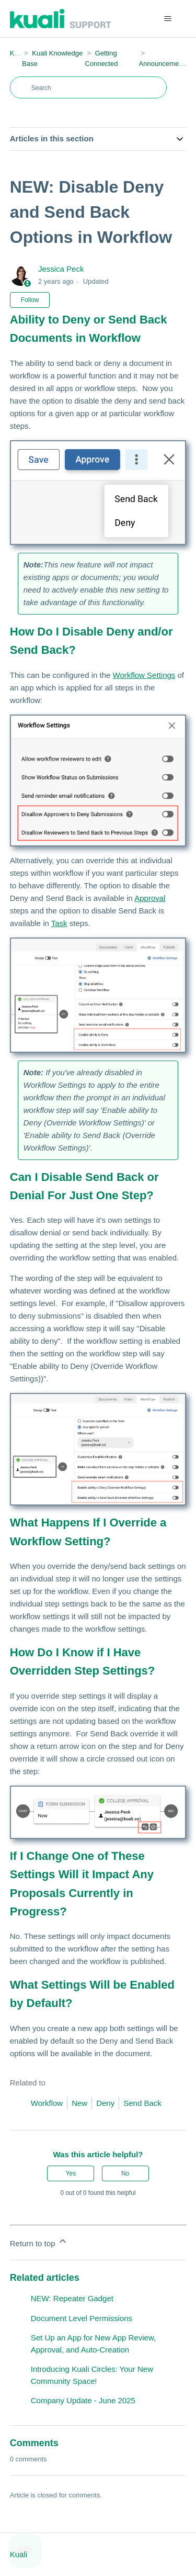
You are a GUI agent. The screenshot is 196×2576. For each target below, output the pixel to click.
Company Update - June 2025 (83, 2400)
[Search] (88, 87)
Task (59, 923)
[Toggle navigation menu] (167, 18)
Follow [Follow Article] (30, 300)
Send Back (142, 2103)
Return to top (39, 2242)
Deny (105, 2103)
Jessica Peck (61, 268)
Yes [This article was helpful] (71, 2173)
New (79, 2103)
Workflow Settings (144, 675)
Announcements (163, 64)
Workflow (47, 2103)
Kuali (17, 53)
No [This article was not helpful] (125, 2173)
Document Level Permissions (81, 2318)
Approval (149, 898)
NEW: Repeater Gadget (72, 2298)
